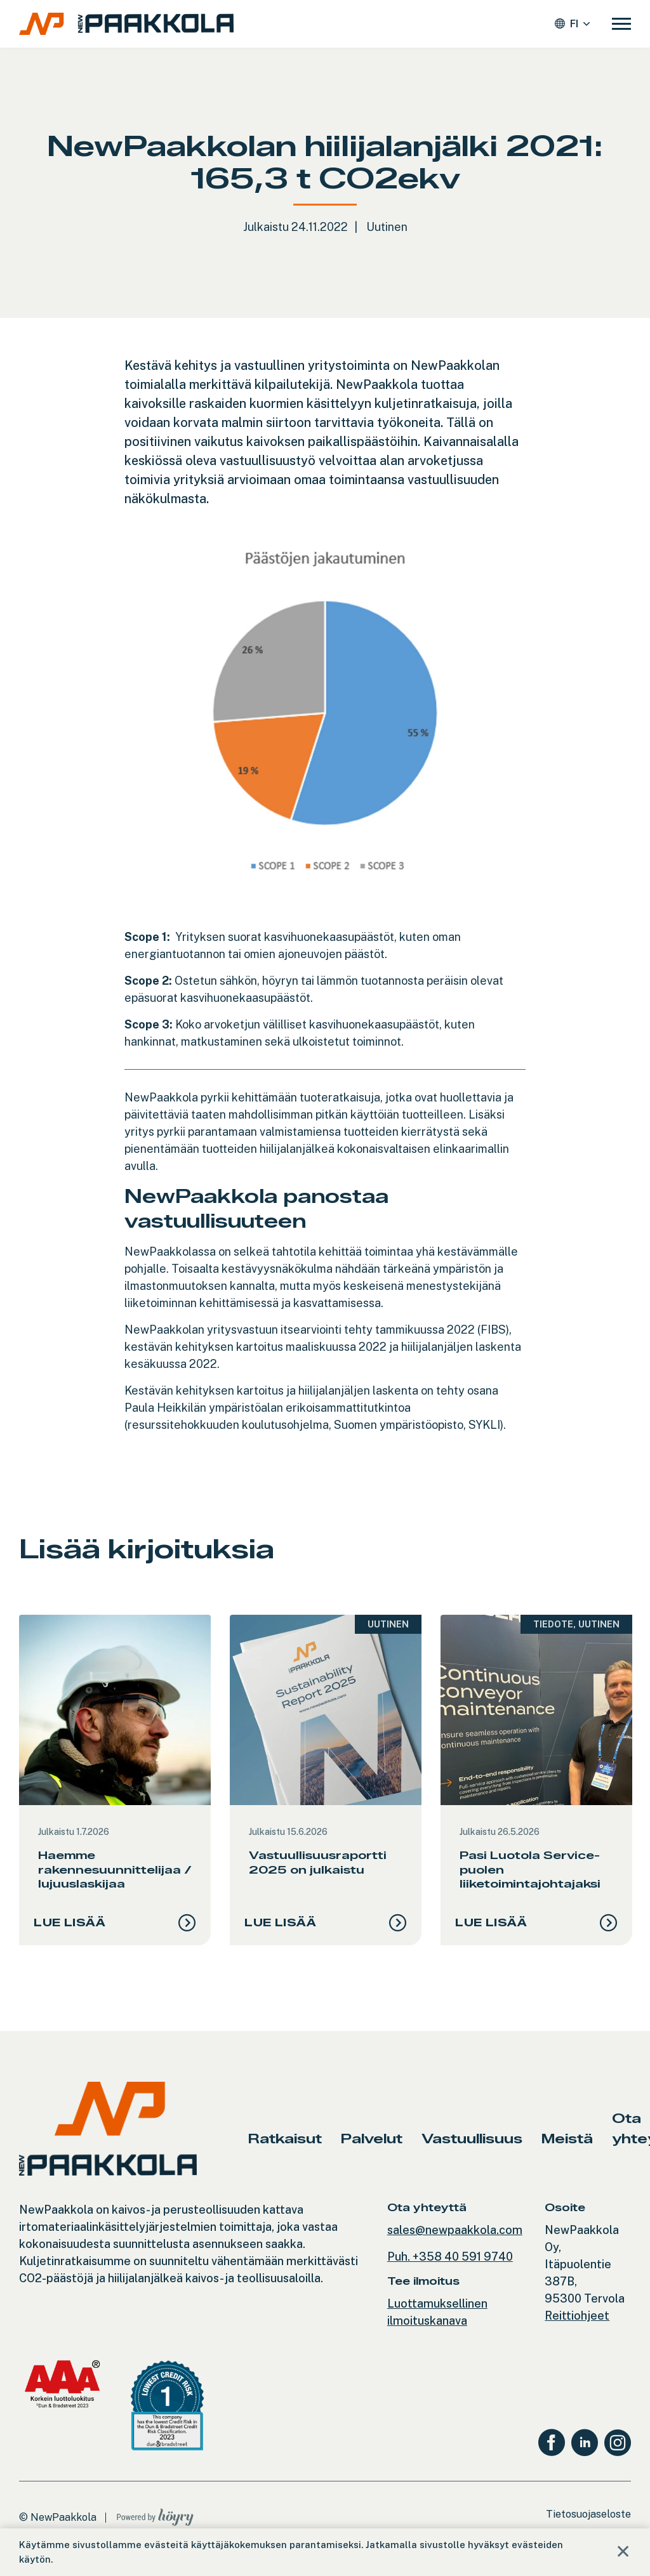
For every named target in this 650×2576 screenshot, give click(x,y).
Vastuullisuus (471, 2149)
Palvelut (371, 2149)
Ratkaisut (285, 2149)
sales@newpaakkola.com (454, 2240)
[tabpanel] (115, 1785)
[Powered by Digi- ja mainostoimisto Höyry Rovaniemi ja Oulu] (155, 2525)
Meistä (567, 2149)
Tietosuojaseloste (588, 2525)
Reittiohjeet (577, 2326)
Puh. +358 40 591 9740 (450, 2267)
